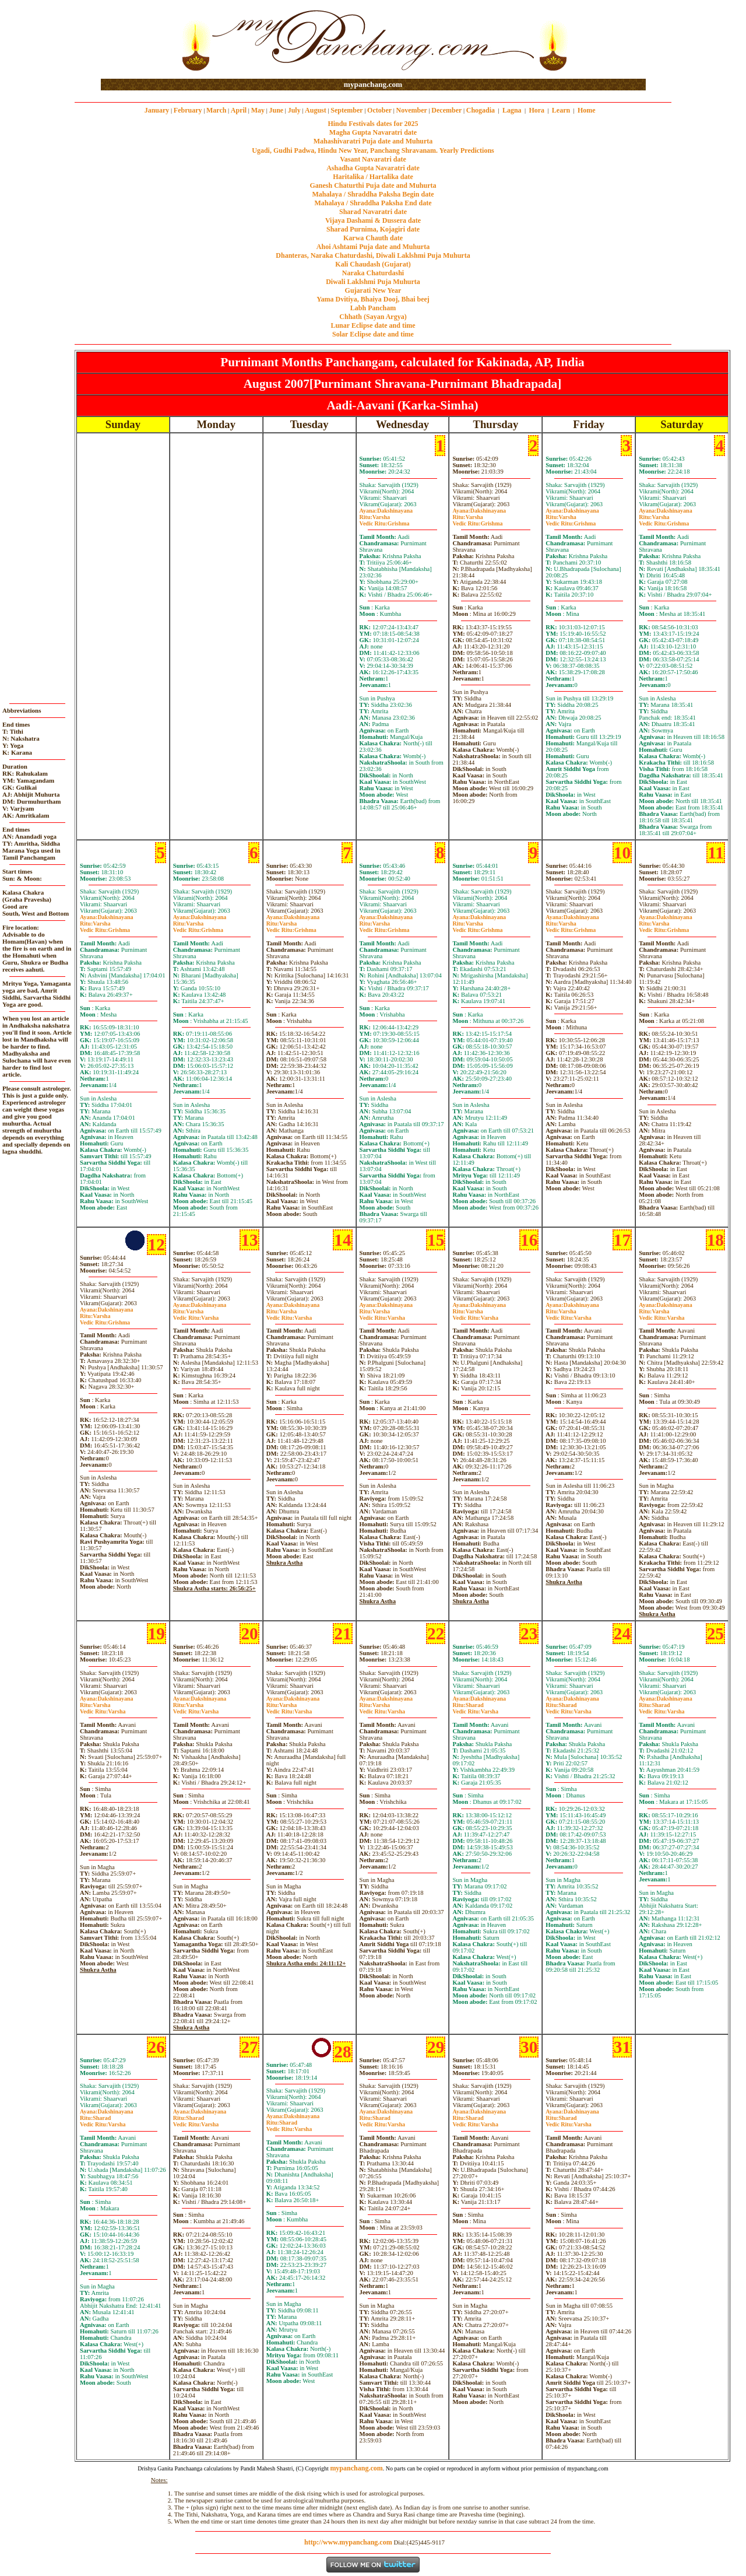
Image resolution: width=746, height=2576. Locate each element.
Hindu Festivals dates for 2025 (373, 124)
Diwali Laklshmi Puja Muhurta (373, 282)
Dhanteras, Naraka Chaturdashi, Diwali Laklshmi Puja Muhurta (373, 255)
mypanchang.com (373, 84)
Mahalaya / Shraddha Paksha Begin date (373, 194)
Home (587, 110)
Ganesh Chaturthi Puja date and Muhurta (372, 185)
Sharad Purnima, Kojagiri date (373, 229)
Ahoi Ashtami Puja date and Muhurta (373, 247)
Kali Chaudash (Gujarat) (372, 264)
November (411, 110)
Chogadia (480, 110)
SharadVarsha (475, 1708)
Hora (536, 110)
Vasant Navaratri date (373, 159)
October (379, 110)
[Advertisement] (138, 39)
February (188, 110)
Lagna (512, 110)
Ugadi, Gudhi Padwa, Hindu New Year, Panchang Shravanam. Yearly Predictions (373, 150)
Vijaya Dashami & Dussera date (373, 220)
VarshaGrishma (385, 520)
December (446, 110)
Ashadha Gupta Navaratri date (373, 168)
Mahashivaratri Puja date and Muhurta (373, 141)
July (294, 110)
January (157, 110)
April (239, 110)
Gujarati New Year (373, 290)
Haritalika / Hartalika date (373, 177)
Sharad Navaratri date (373, 212)
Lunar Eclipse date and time (372, 325)
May (258, 110)
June (276, 110)
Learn (561, 110)
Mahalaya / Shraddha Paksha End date (372, 203)
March (216, 110)
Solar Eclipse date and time (373, 334)
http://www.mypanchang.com (348, 2542)
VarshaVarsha (196, 1314)
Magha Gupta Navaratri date (373, 132)
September (346, 110)
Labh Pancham (373, 308)
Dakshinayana (386, 510)
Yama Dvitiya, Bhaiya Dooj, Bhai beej (373, 299)
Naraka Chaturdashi (373, 273)
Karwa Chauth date (373, 238)
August (315, 110)
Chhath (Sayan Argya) (372, 317)
